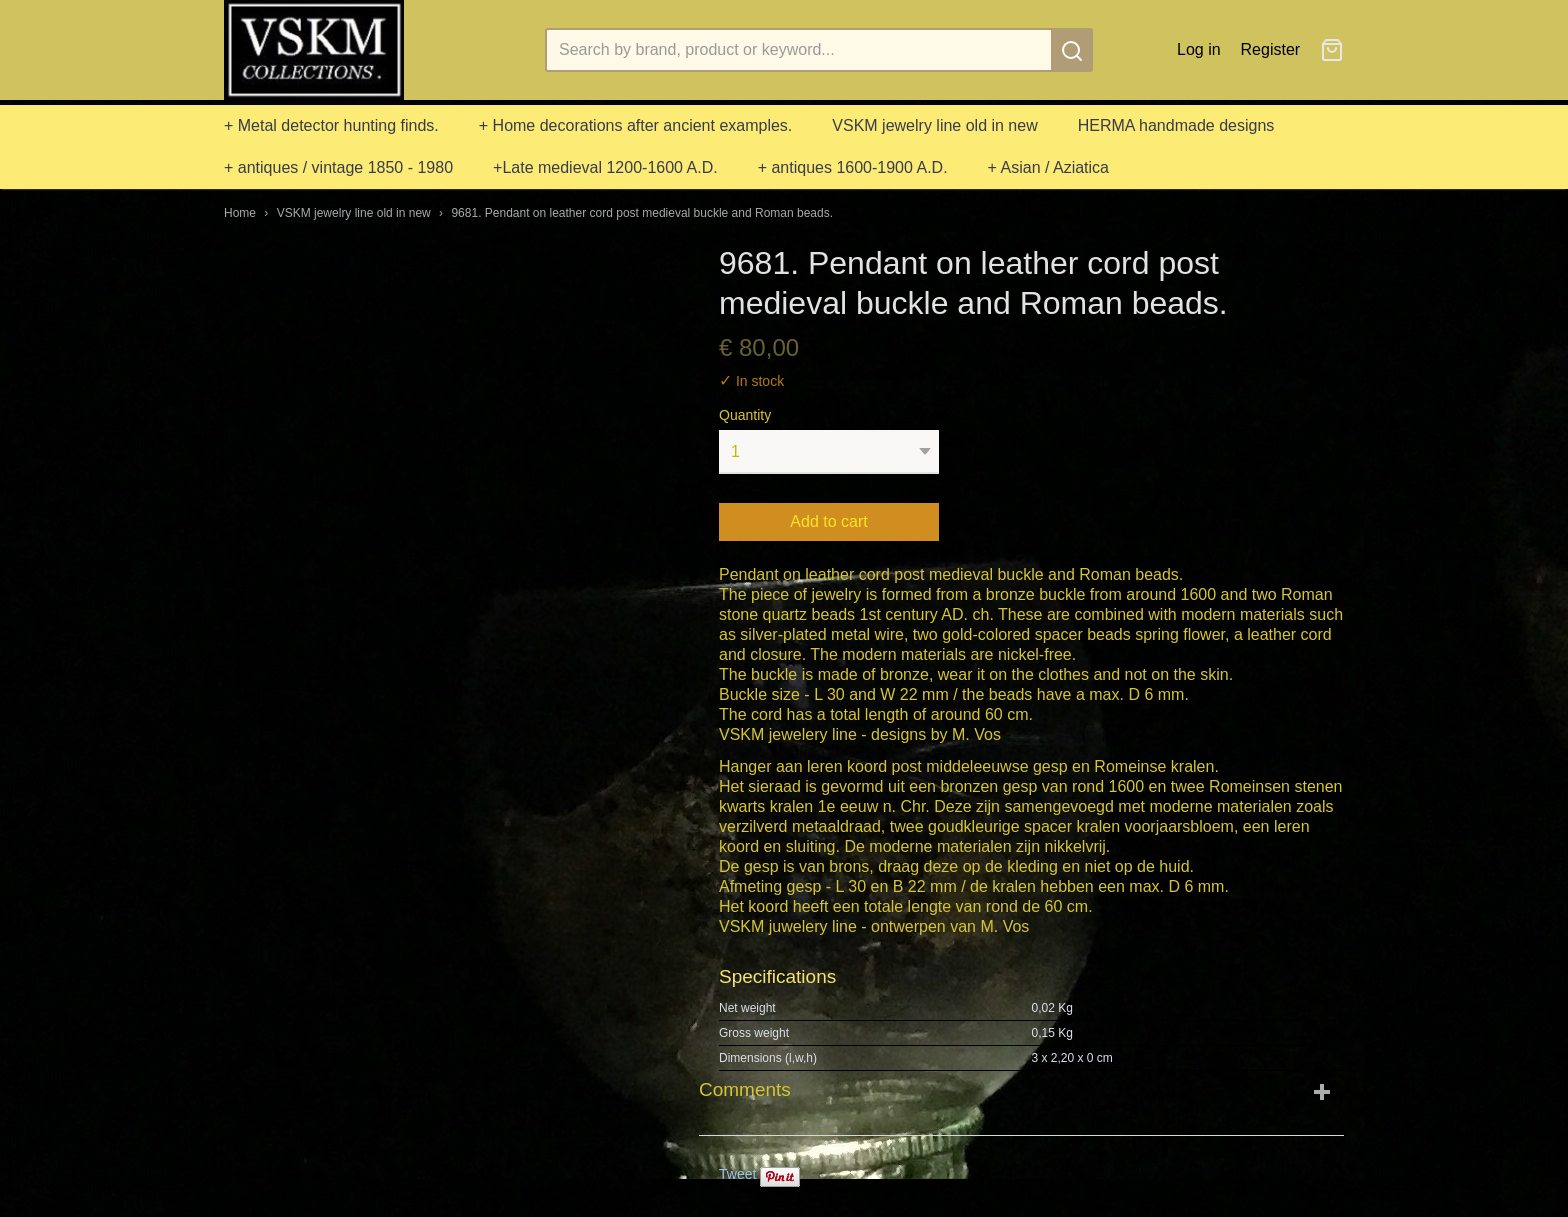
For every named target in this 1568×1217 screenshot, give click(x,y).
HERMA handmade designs (1176, 125)
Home (240, 213)
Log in (1199, 49)
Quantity (745, 415)
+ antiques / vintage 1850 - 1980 (338, 167)
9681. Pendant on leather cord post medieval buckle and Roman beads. (642, 213)
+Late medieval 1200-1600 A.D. (605, 167)
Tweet (737, 1174)
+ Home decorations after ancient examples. (636, 125)
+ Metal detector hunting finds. (331, 125)
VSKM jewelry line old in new (934, 125)
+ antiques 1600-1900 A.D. (853, 167)
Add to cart (828, 521)
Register (1271, 49)
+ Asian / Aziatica (1048, 167)
